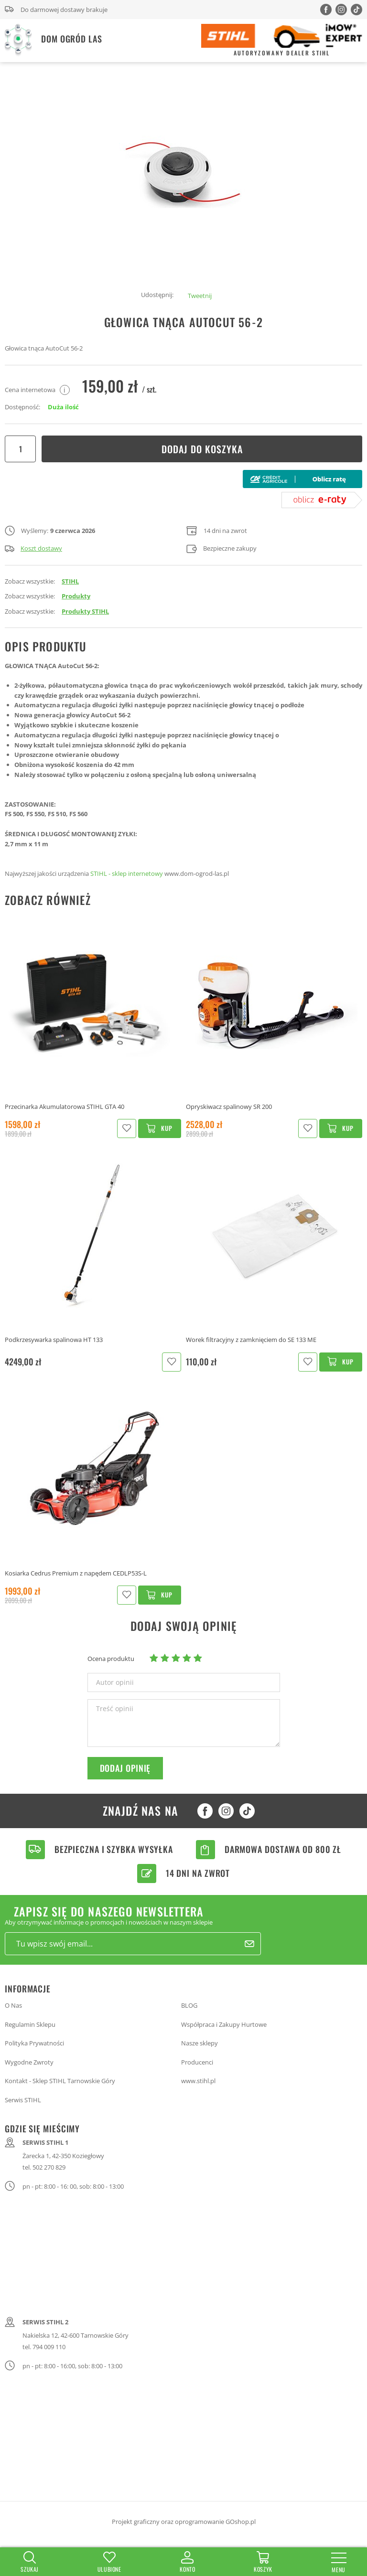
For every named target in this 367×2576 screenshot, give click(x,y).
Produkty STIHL (85, 611)
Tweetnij (200, 295)
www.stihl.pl (198, 2080)
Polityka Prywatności (34, 2043)
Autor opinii (115, 1682)
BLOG (189, 2005)
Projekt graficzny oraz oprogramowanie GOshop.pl (184, 2521)
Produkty (76, 596)
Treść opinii (114, 1708)
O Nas (13, 2005)
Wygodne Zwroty (29, 2062)
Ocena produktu (110, 1658)
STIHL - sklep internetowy (126, 873)
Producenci (197, 2062)
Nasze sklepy (199, 2043)
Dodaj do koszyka (202, 449)
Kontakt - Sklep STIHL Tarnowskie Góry (60, 2080)
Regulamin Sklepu (30, 2024)
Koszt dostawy (33, 548)
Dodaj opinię (125, 1768)
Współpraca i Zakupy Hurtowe (224, 2024)
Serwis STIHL (23, 2100)
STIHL (70, 581)
